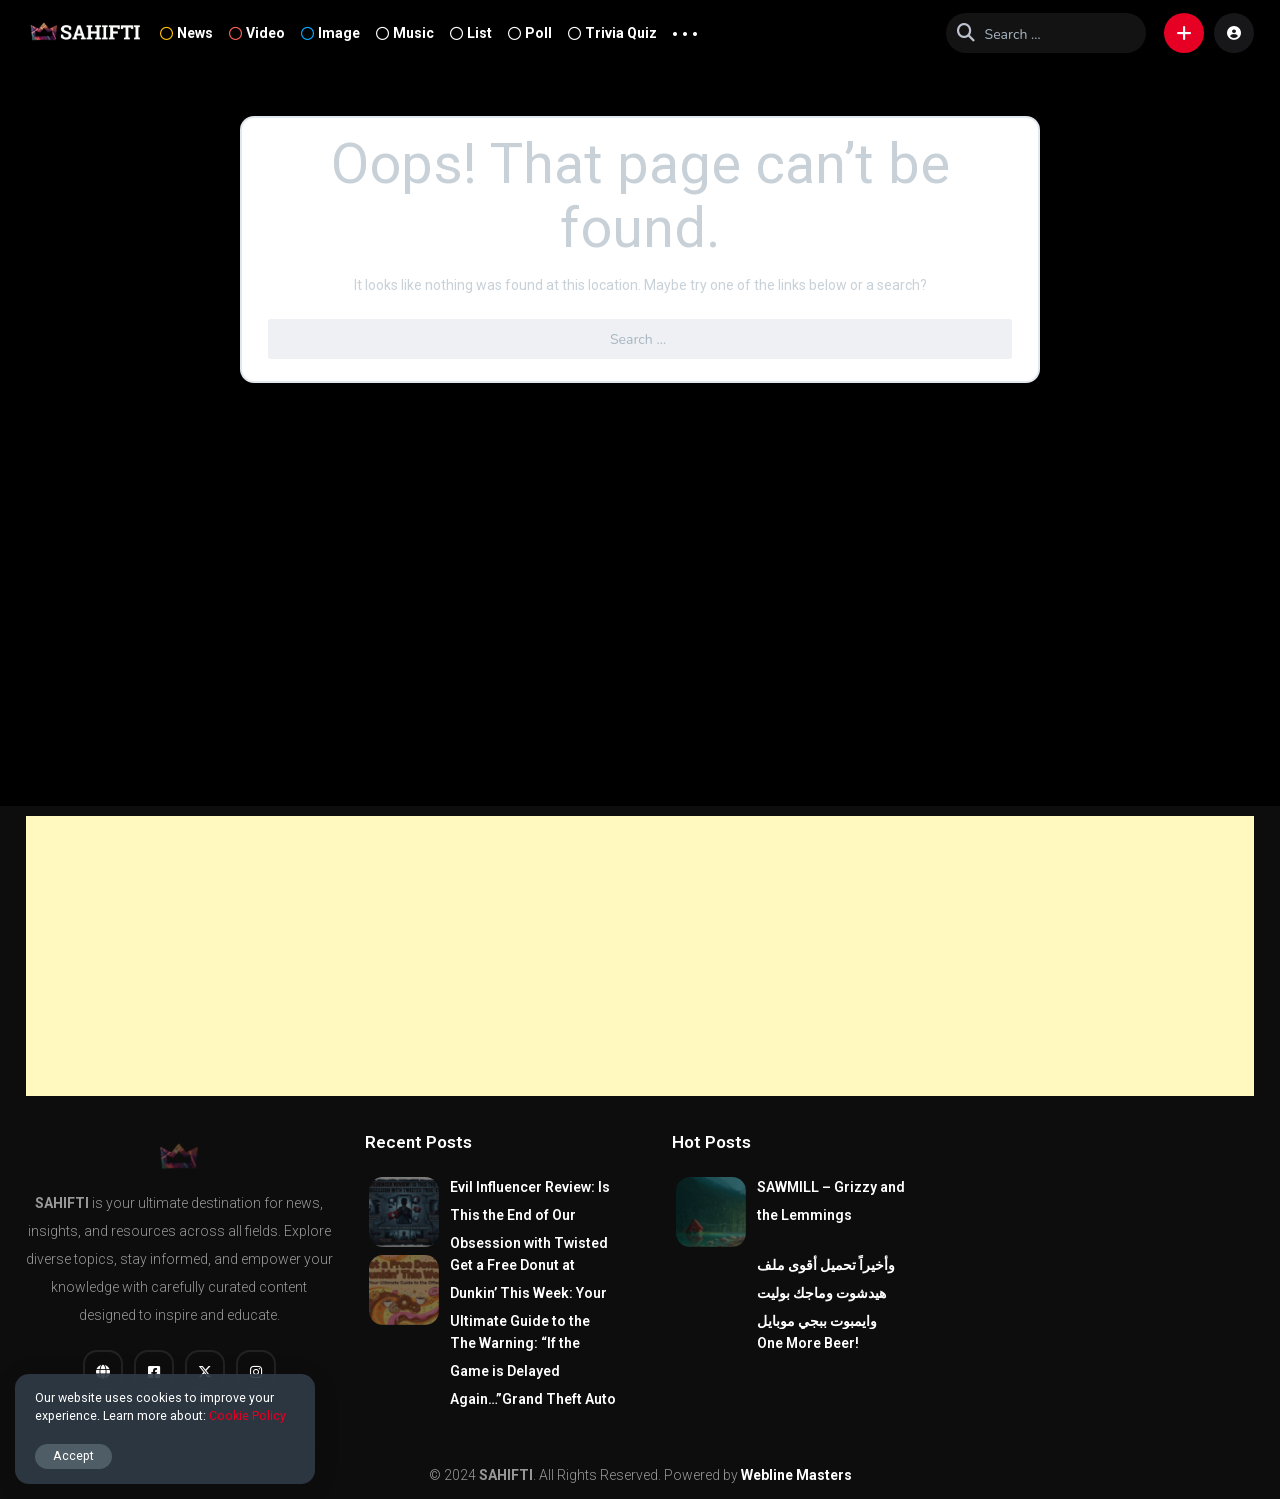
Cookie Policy (247, 1415)
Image (330, 33)
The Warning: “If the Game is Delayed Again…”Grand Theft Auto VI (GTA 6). (533, 1385)
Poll (530, 33)
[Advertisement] (640, 956)
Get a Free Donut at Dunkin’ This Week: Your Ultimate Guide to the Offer (528, 1307)
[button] (1184, 33)
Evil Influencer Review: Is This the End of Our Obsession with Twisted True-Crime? (530, 1229)
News (186, 33)
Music (405, 33)
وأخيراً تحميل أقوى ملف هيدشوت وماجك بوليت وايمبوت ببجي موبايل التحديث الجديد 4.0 (826, 1307)
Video (257, 33)
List (471, 33)
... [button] (685, 29)
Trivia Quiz (612, 33)
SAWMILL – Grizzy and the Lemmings (831, 1201)
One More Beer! (808, 1343)
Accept (73, 1455)
